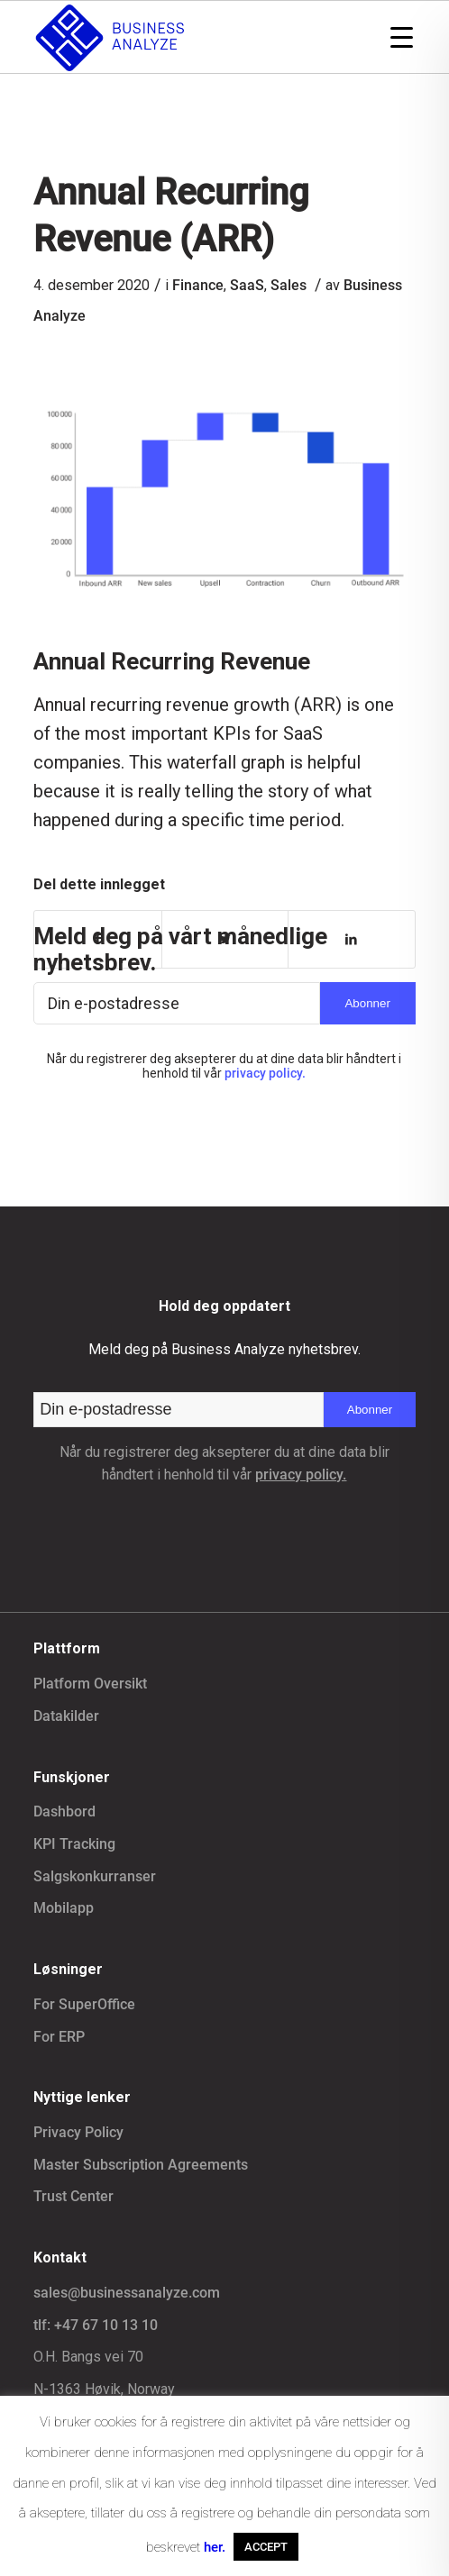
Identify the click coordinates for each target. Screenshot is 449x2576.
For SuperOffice (84, 2004)
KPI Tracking (74, 1843)
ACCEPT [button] (266, 2546)
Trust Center (73, 2196)
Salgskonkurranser (94, 1876)
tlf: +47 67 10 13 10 (95, 2325)
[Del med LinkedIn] (351, 939)
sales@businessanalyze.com (126, 2292)
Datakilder (66, 1716)
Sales (288, 285)
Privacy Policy (78, 2132)
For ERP (59, 2036)
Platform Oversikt (90, 1683)
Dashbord (64, 1811)
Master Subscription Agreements (140, 2164)
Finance (198, 285)
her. (214, 2547)
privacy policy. (265, 1073)
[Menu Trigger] (401, 36)
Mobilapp (63, 1907)
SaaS (247, 285)
